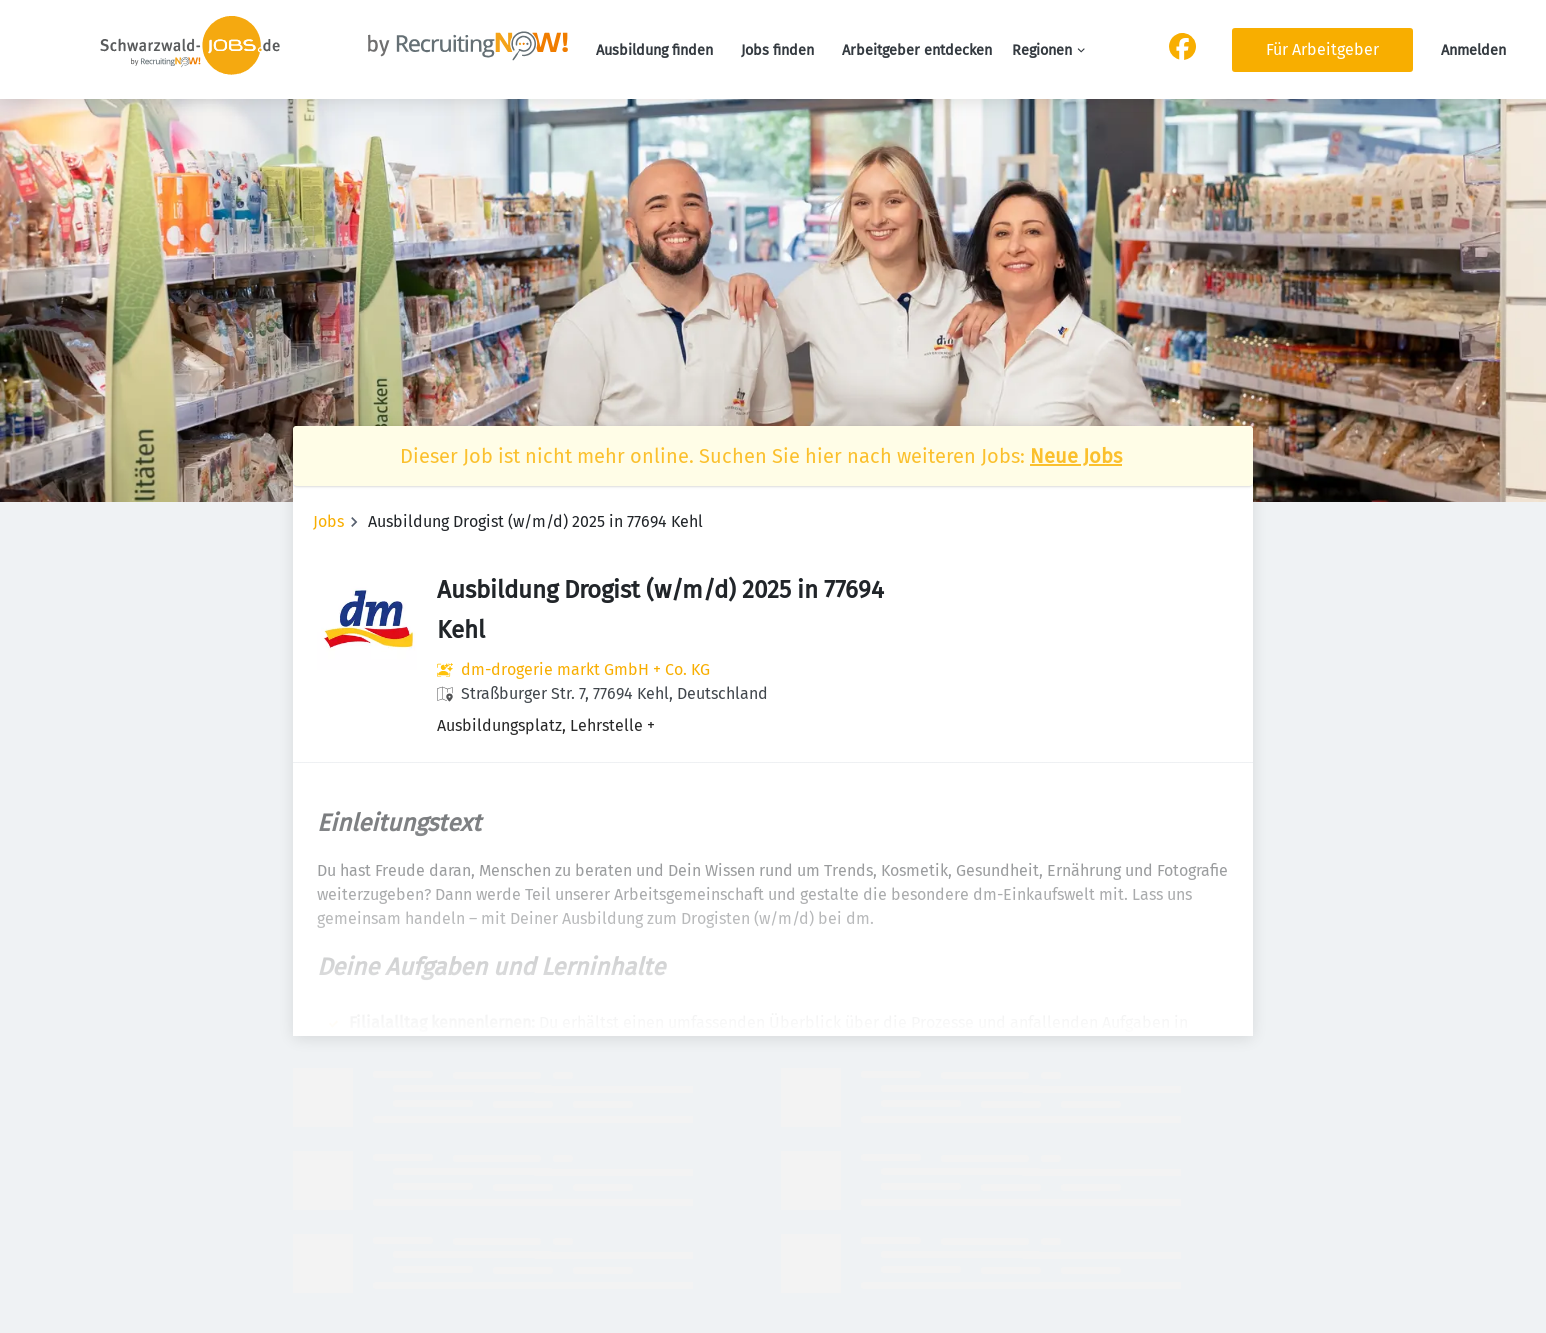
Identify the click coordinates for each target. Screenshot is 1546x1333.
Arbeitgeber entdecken (917, 50)
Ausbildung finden (654, 50)
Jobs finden (777, 50)
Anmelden (1473, 50)
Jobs (328, 521)
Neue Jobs (1076, 456)
